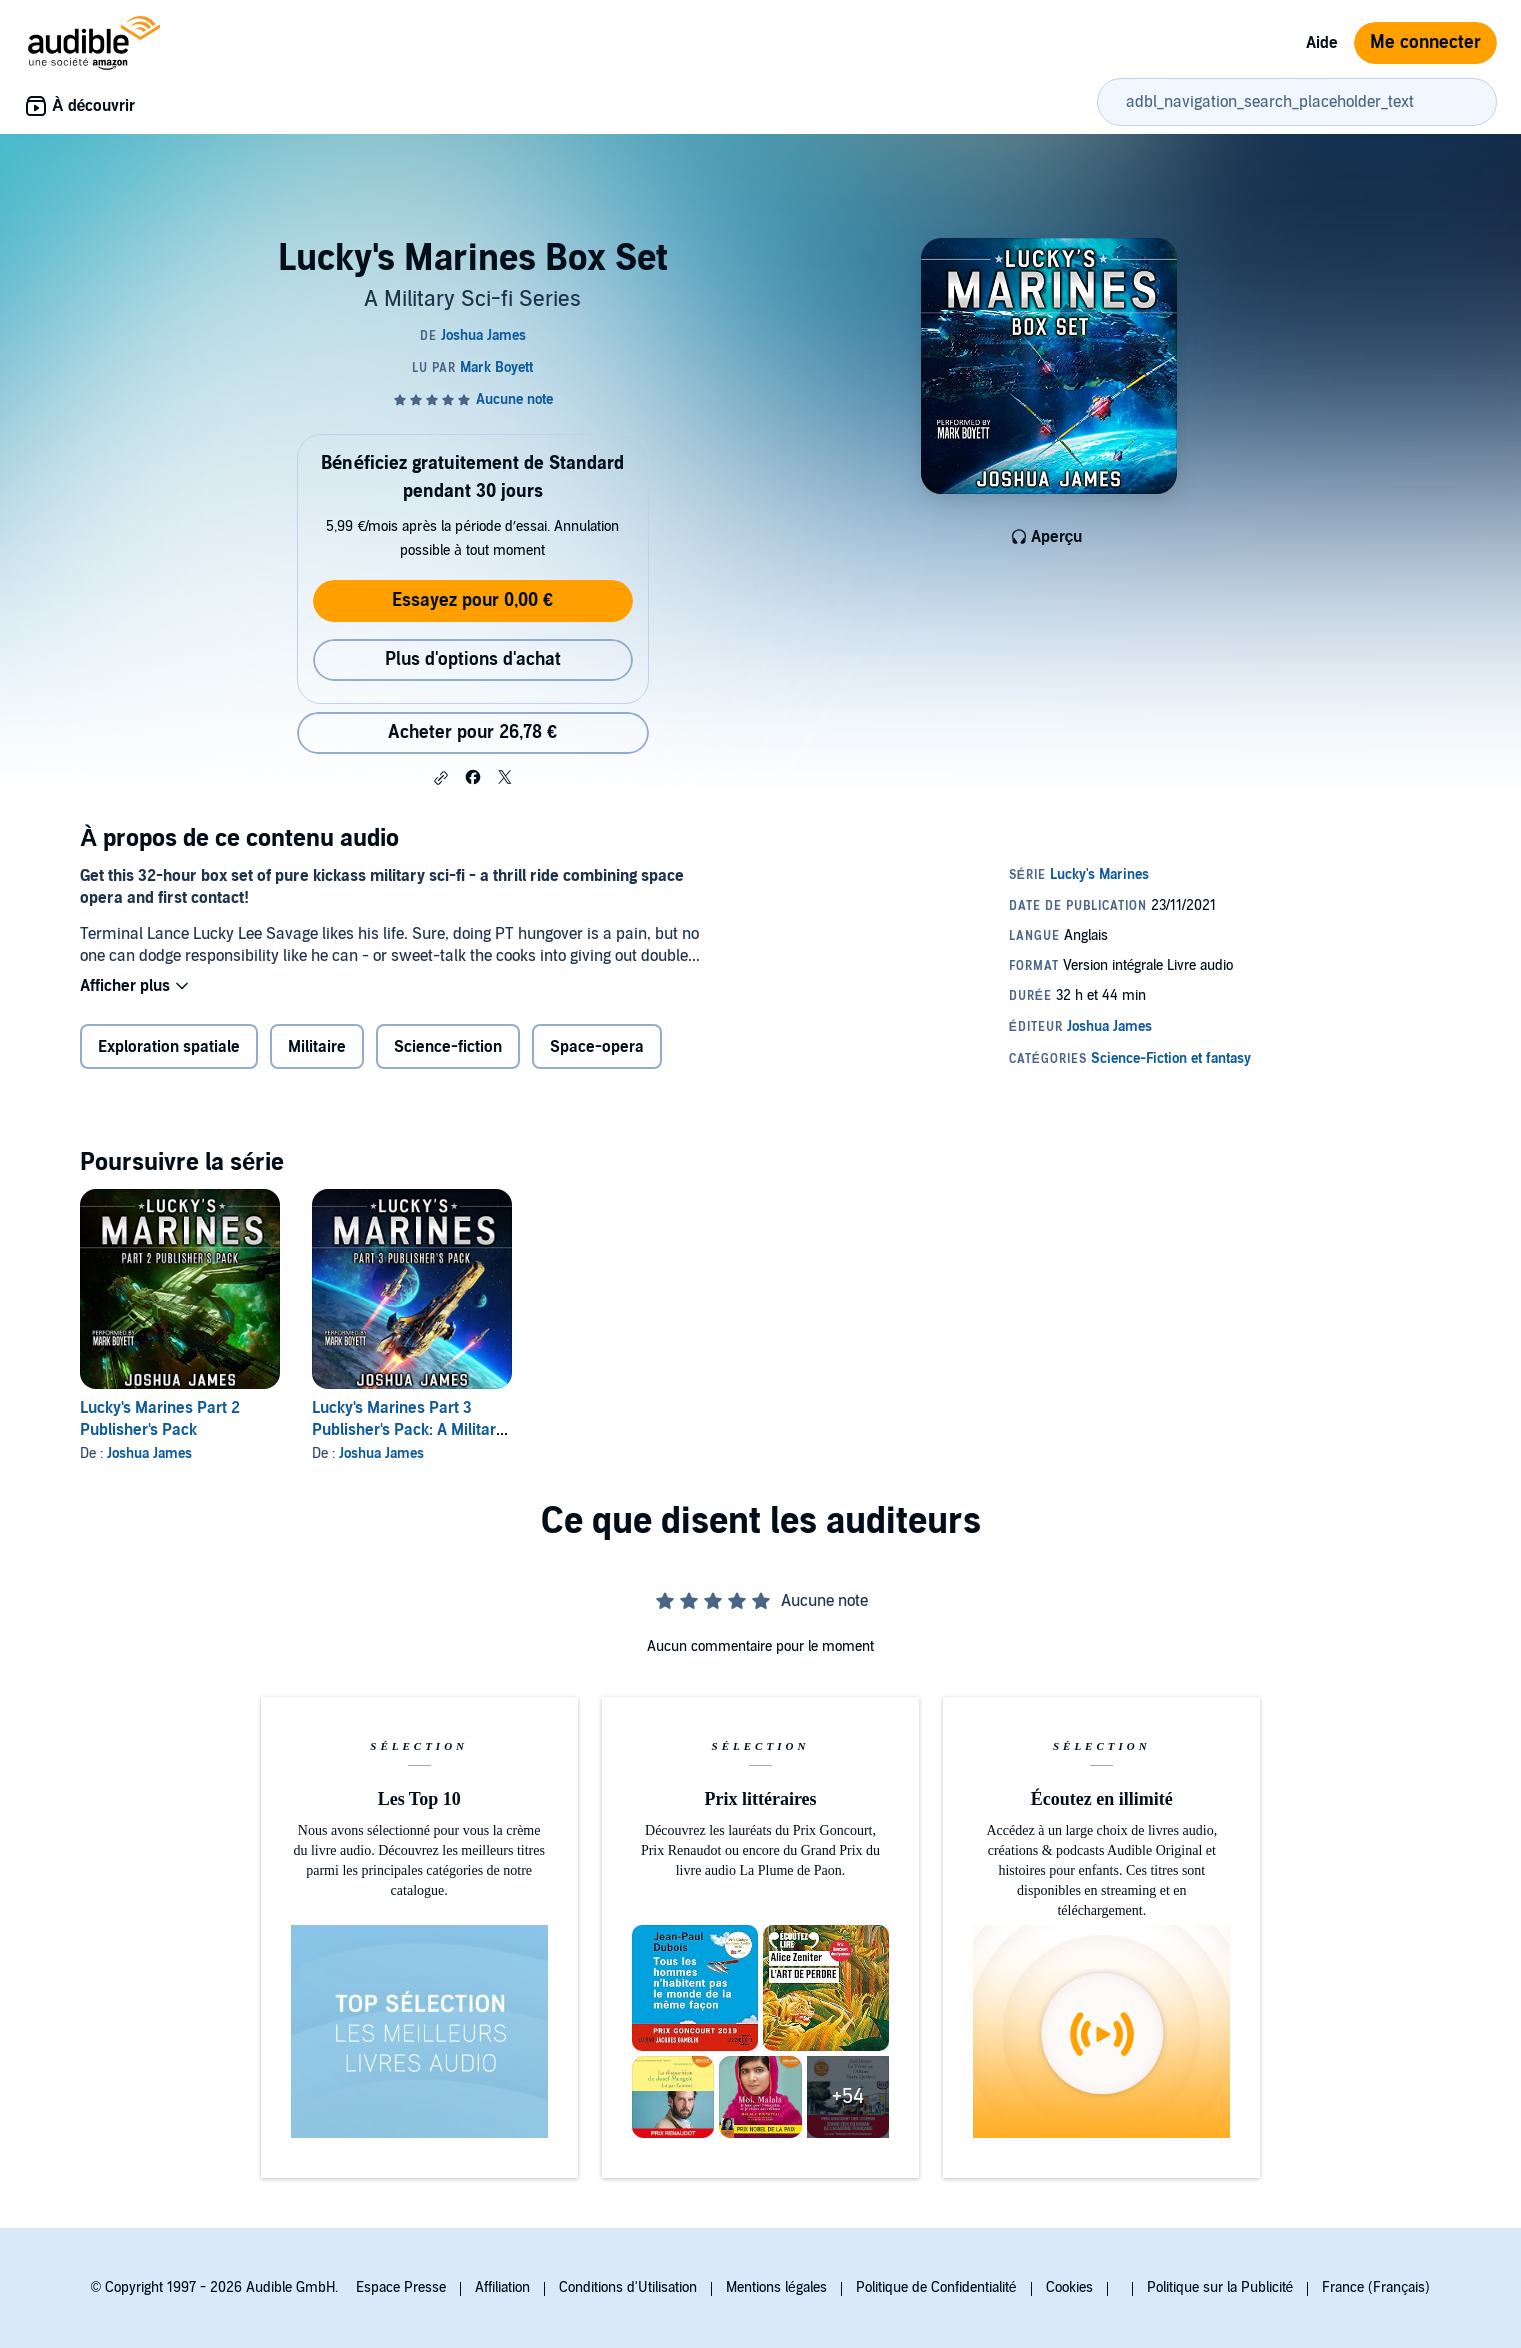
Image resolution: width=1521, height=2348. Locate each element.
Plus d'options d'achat (473, 659)
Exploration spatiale (169, 1047)
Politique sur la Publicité (1220, 2287)
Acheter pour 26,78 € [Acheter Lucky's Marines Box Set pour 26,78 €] (472, 732)
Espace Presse (401, 2287)
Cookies (1069, 2287)
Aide (1322, 43)
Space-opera (597, 1047)
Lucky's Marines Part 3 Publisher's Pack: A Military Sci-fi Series (408, 1430)
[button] (441, 778)
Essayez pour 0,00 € (472, 600)
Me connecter (1425, 42)
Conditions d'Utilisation (628, 2287)
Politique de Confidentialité (936, 2287)
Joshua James (149, 1453)
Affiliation (502, 2287)
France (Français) (1376, 2287)
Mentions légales (776, 2287)
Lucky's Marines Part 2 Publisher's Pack (160, 1419)
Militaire (317, 1047)
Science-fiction (448, 1047)
